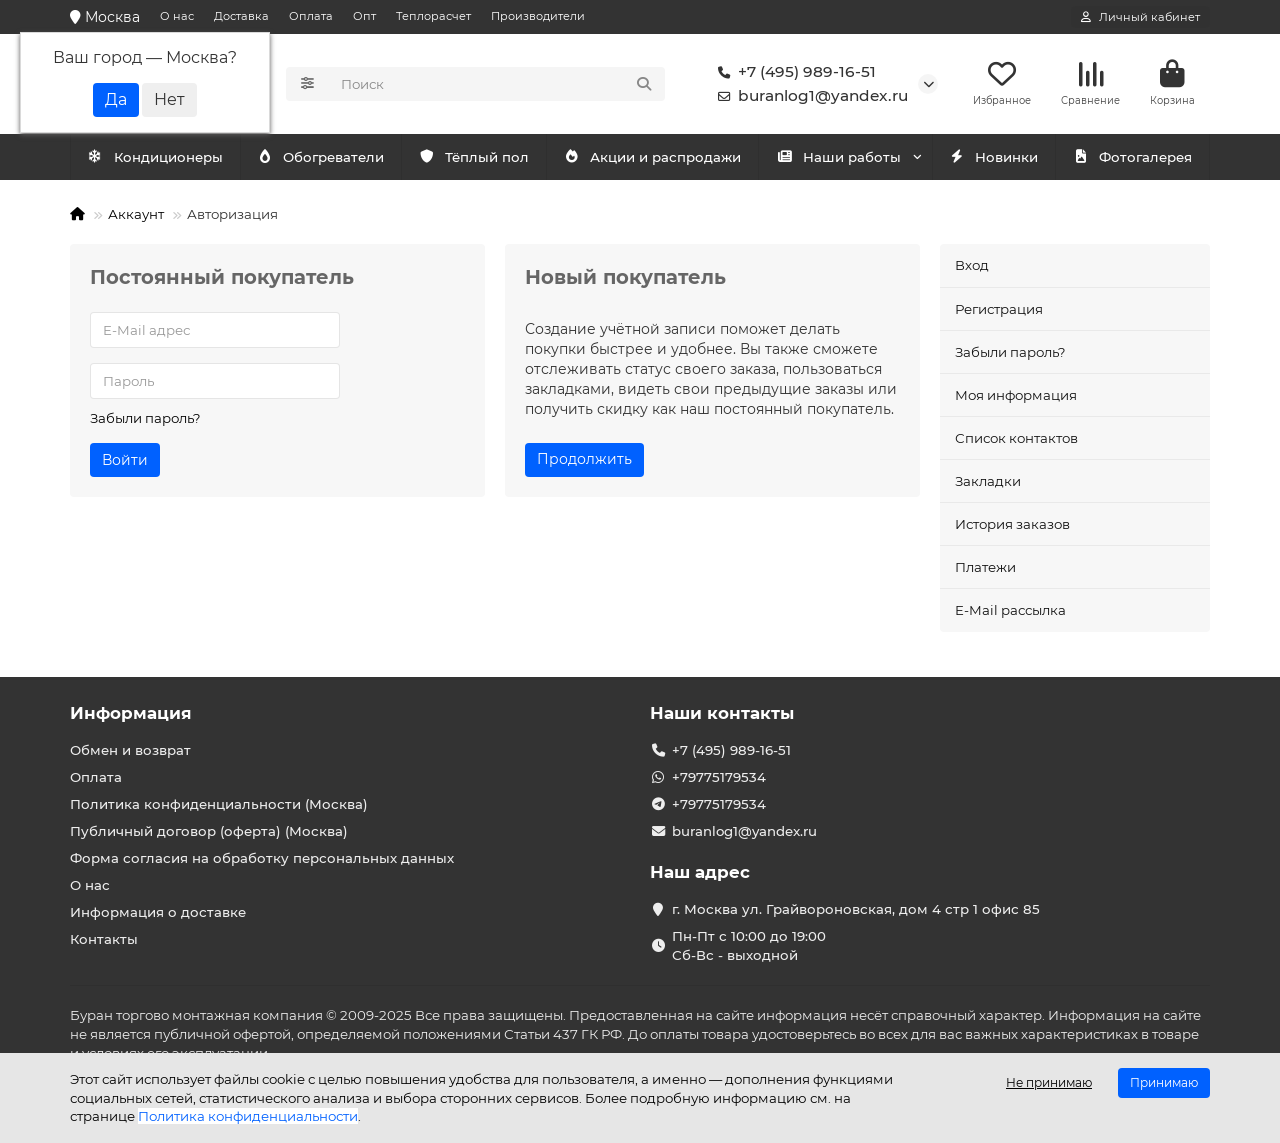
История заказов (1012, 524)
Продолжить (584, 459)
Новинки (994, 157)
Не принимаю (1049, 1082)
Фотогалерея (1132, 157)
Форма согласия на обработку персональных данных (262, 858)
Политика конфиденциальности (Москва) (219, 804)
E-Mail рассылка (1010, 610)
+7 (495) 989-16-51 (793, 72)
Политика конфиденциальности (248, 1116)
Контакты (104, 939)
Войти (125, 460)
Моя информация (1016, 395)
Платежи (985, 567)
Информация (131, 713)
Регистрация (999, 309)
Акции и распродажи (652, 157)
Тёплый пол (473, 157)
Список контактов (1016, 438)
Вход (972, 265)
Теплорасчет (433, 16)
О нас (177, 16)
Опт (364, 16)
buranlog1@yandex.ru (809, 96)
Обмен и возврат (130, 750)
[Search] (497, 84)
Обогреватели (321, 157)
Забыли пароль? (145, 418)
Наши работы (838, 157)
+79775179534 (719, 777)
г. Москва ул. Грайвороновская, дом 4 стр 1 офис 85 (856, 909)
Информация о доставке (158, 912)
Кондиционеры (155, 157)
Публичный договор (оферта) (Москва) (209, 831)
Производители (538, 16)
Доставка (241, 16)
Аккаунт (136, 214)
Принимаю (1164, 1082)
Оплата (311, 16)
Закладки (988, 481)
